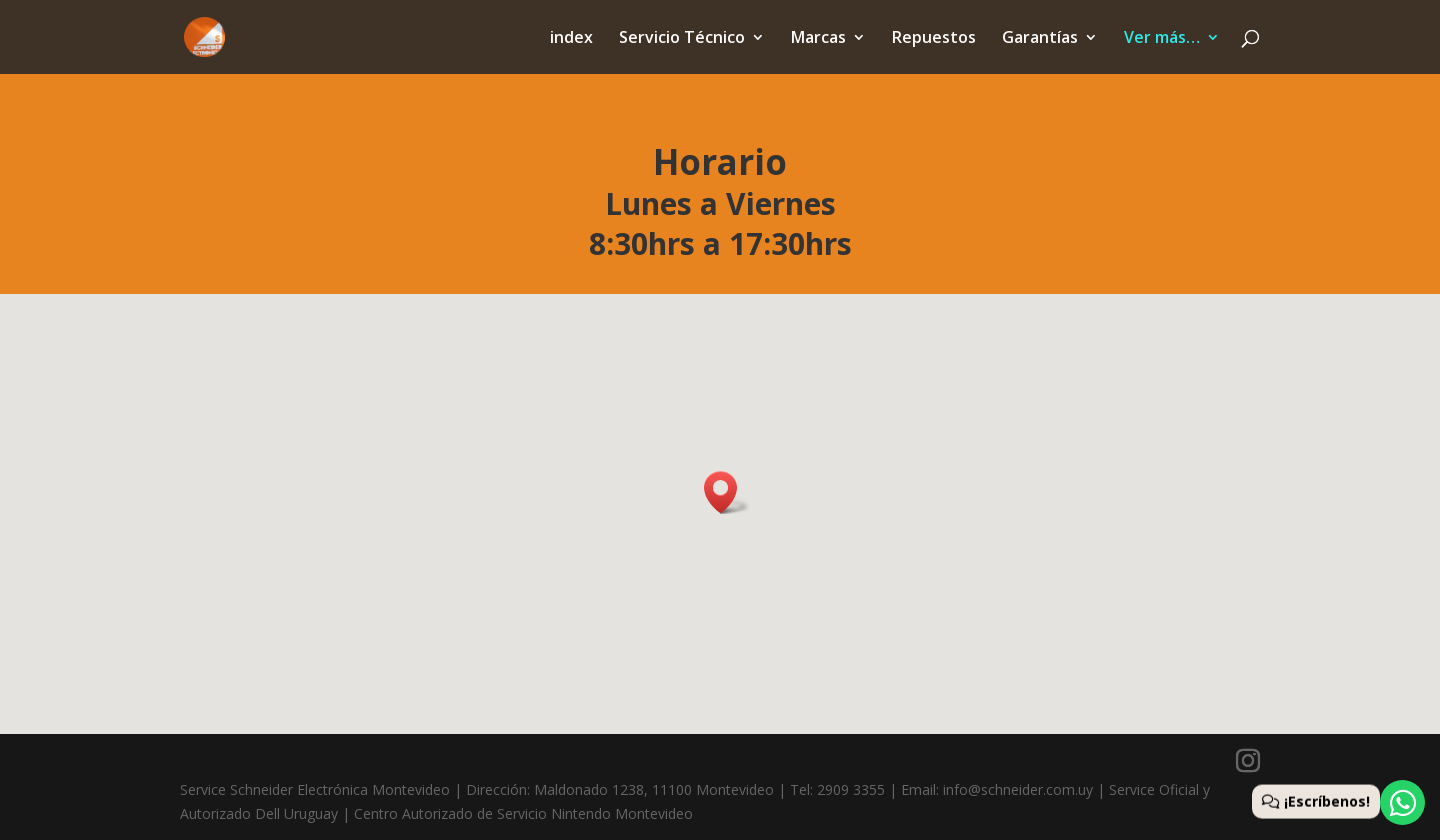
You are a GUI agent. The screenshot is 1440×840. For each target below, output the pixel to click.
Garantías (1040, 39)
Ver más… (1162, 39)
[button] (727, 492)
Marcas (818, 39)
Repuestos (934, 39)
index (571, 39)
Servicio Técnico (682, 39)
